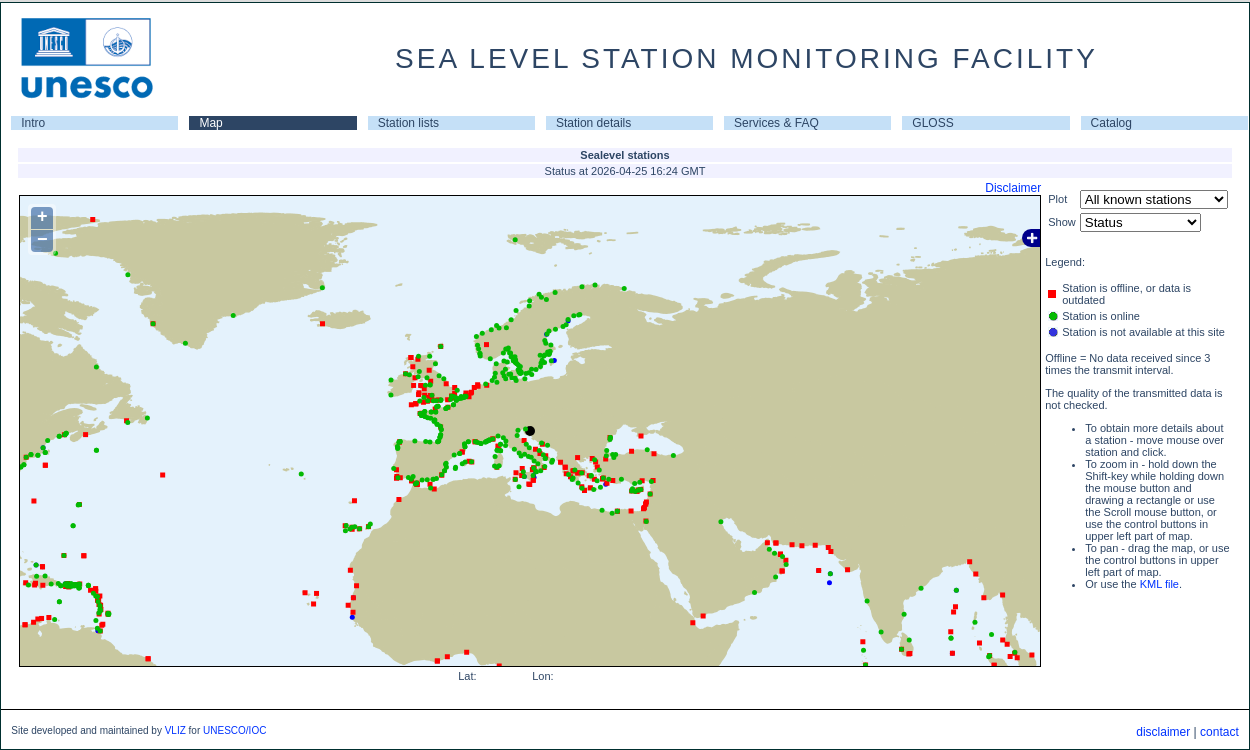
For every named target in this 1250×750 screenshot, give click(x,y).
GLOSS (932, 123)
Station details (593, 123)
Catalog (1111, 123)
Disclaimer (1013, 188)
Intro (33, 123)
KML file (1159, 584)
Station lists (408, 123)
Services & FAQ (776, 123)
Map (210, 123)
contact (1219, 732)
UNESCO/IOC (234, 730)
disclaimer (1163, 732)
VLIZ (175, 730)
